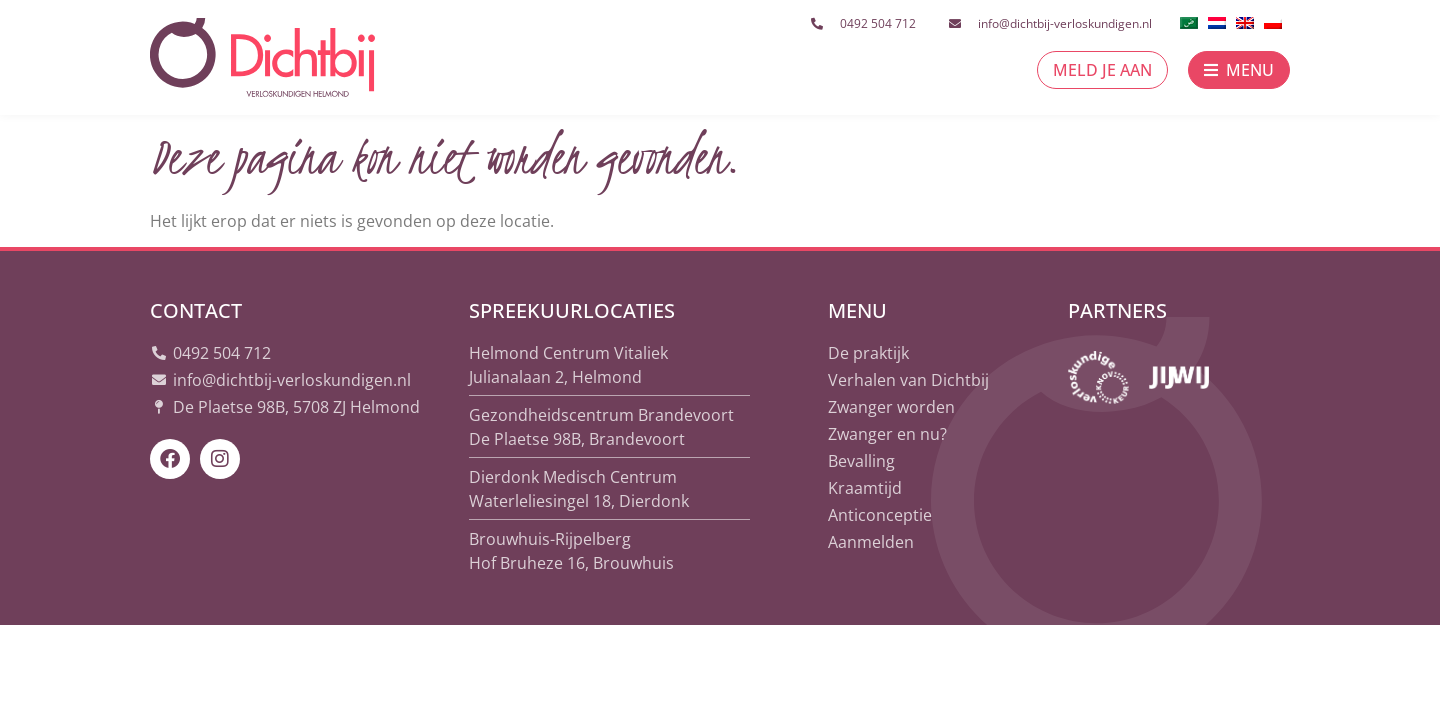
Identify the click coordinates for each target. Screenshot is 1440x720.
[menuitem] (1189, 21)
